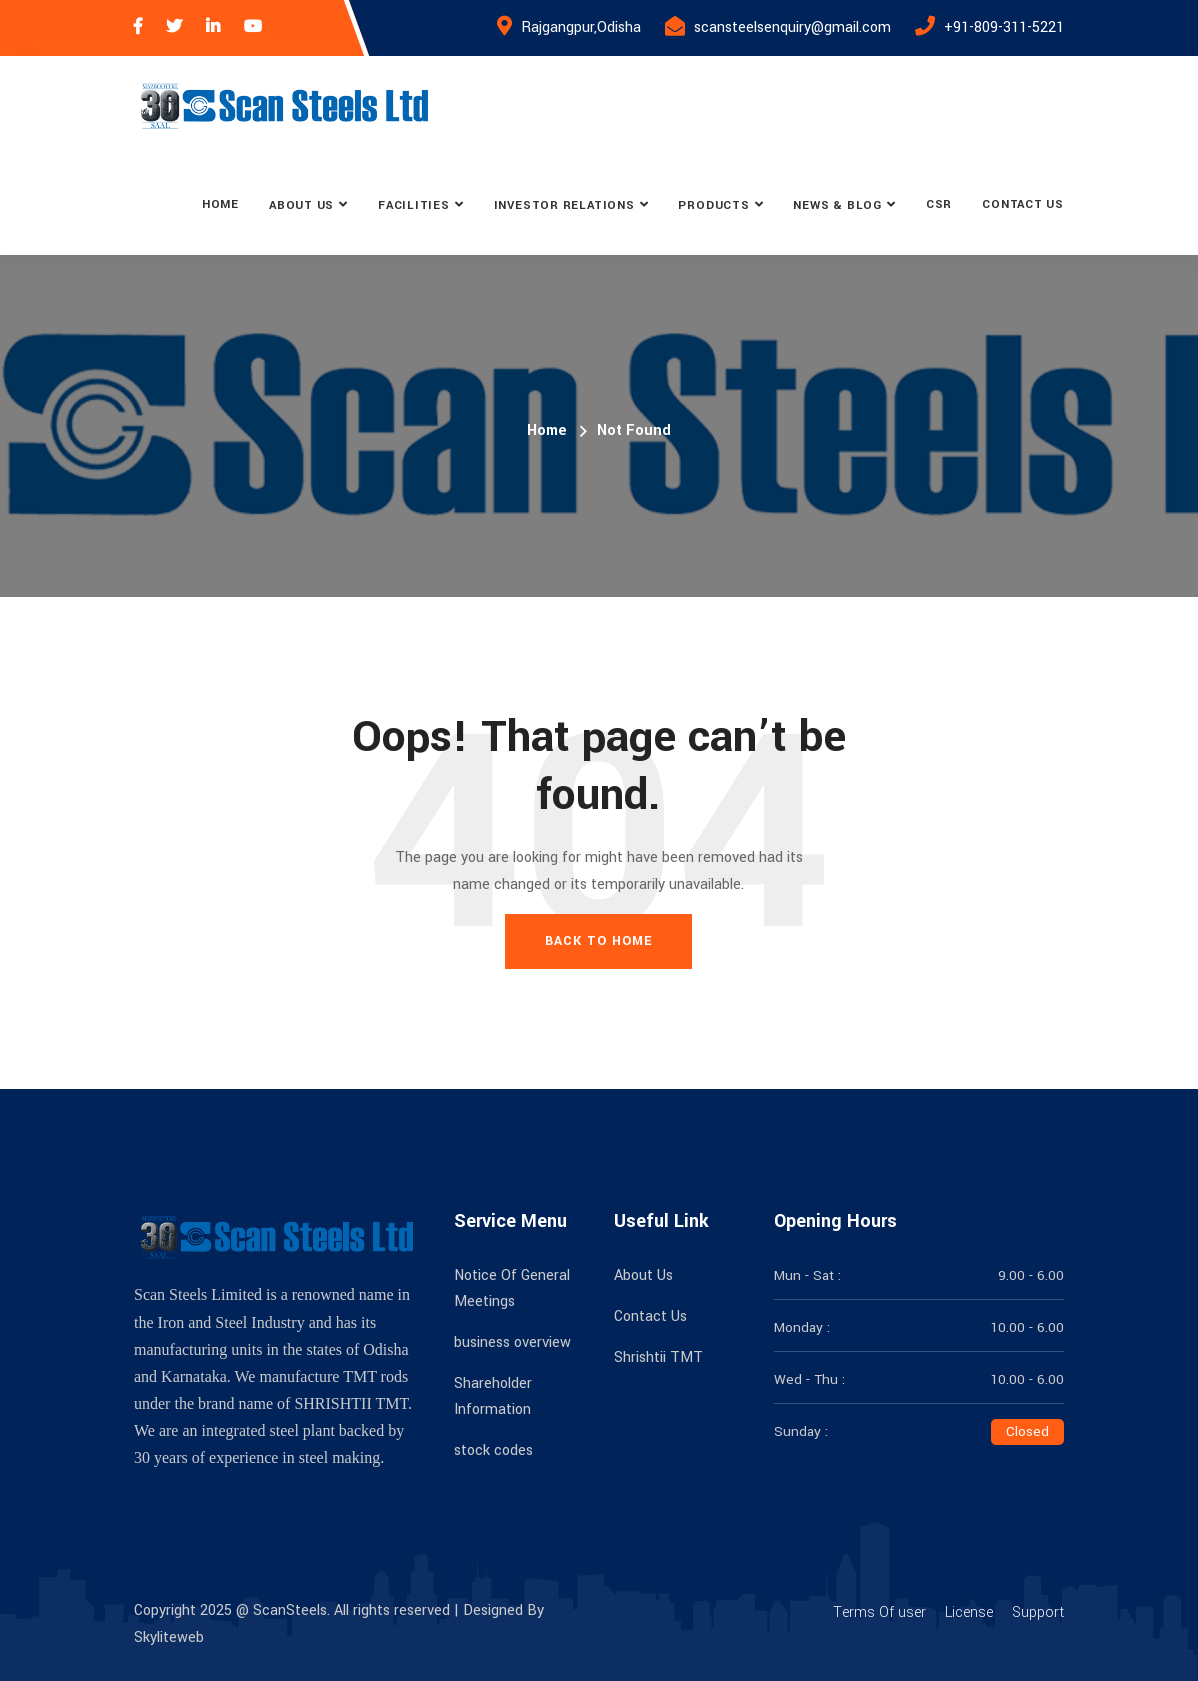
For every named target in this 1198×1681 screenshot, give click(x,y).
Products (713, 205)
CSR (939, 204)
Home (220, 204)
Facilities (414, 205)
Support (1038, 1612)
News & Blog (837, 205)
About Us (301, 205)
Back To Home (598, 941)
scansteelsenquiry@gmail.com (792, 27)
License (969, 1612)
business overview (512, 1342)
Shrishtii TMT (658, 1357)
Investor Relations (564, 205)
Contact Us (1023, 204)
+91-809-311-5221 (1004, 27)
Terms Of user (879, 1612)
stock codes (493, 1450)
